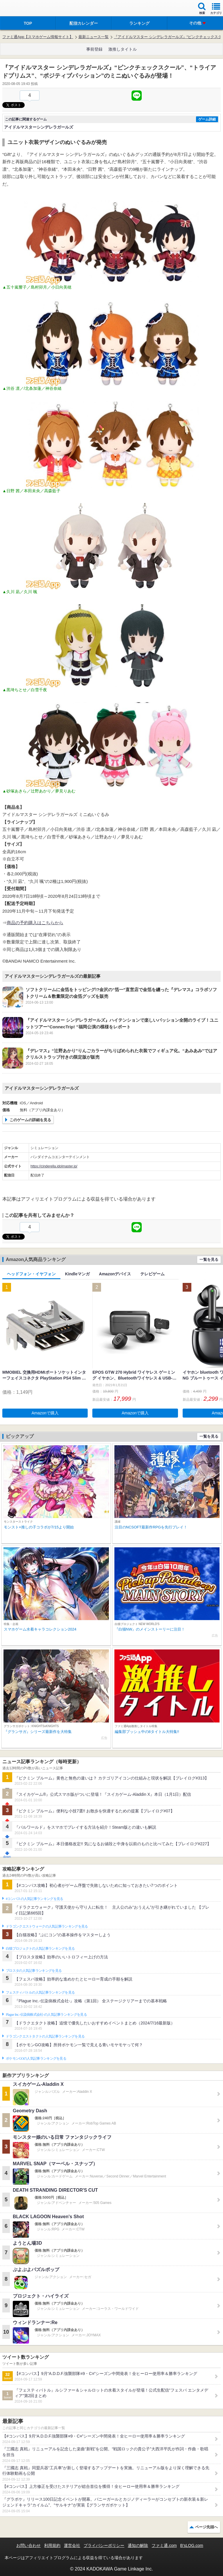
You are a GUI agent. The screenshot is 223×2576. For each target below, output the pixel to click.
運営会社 (72, 2545)
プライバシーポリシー (104, 2545)
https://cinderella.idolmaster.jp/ (53, 1166)
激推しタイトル (122, 49)
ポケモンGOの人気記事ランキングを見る (36, 2058)
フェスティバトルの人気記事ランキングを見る (40, 1992)
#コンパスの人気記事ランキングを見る (34, 1899)
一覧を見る (208, 1259)
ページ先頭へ (206, 2527)
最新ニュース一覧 (93, 37)
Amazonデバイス (115, 1274)
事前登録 (94, 49)
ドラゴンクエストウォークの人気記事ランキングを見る (47, 1926)
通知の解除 (138, 2545)
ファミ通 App (21, 8)
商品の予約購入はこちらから (35, 922)
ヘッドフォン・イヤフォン (31, 1274)
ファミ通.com (164, 2545)
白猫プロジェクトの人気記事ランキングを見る (40, 1948)
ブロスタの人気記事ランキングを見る (34, 1970)
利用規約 (52, 2545)
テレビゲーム (152, 1274)
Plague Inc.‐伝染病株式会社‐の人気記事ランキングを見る (46, 2014)
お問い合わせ (28, 2545)
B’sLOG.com (191, 2545)
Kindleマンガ (77, 1274)
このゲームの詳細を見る (30, 1120)
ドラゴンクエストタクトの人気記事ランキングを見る (45, 2036)
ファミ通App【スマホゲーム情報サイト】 (37, 37)
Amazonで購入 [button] (45, 1413)
